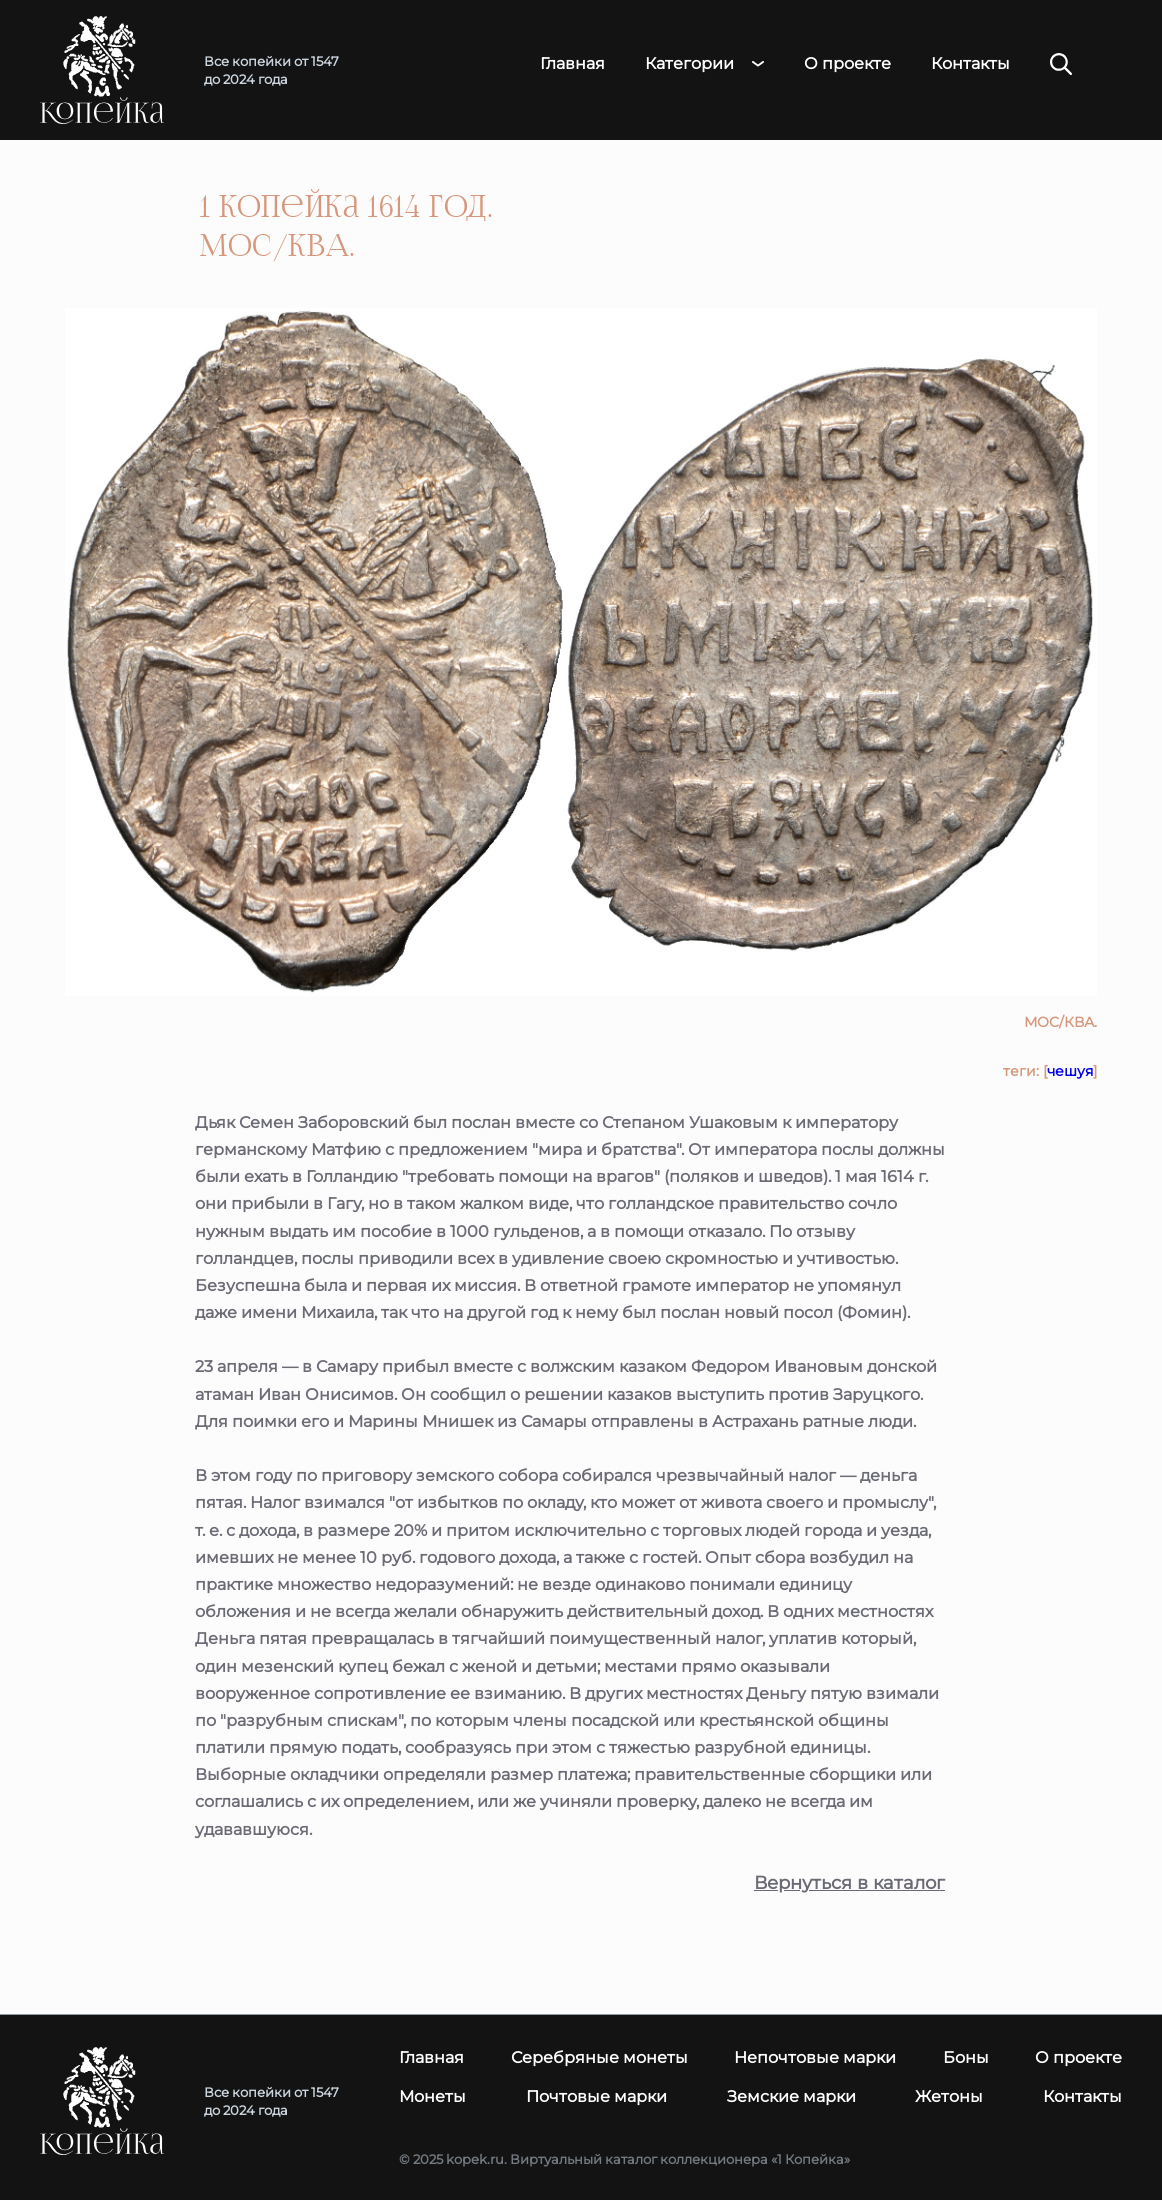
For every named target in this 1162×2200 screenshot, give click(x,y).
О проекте (847, 64)
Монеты (432, 2096)
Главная (572, 64)
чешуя (1070, 1071)
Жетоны (949, 2096)
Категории (689, 64)
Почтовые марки (596, 2096)
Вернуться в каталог (849, 1883)
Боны (966, 2057)
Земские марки (791, 2096)
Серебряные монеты (599, 2057)
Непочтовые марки (815, 2057)
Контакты (970, 64)
